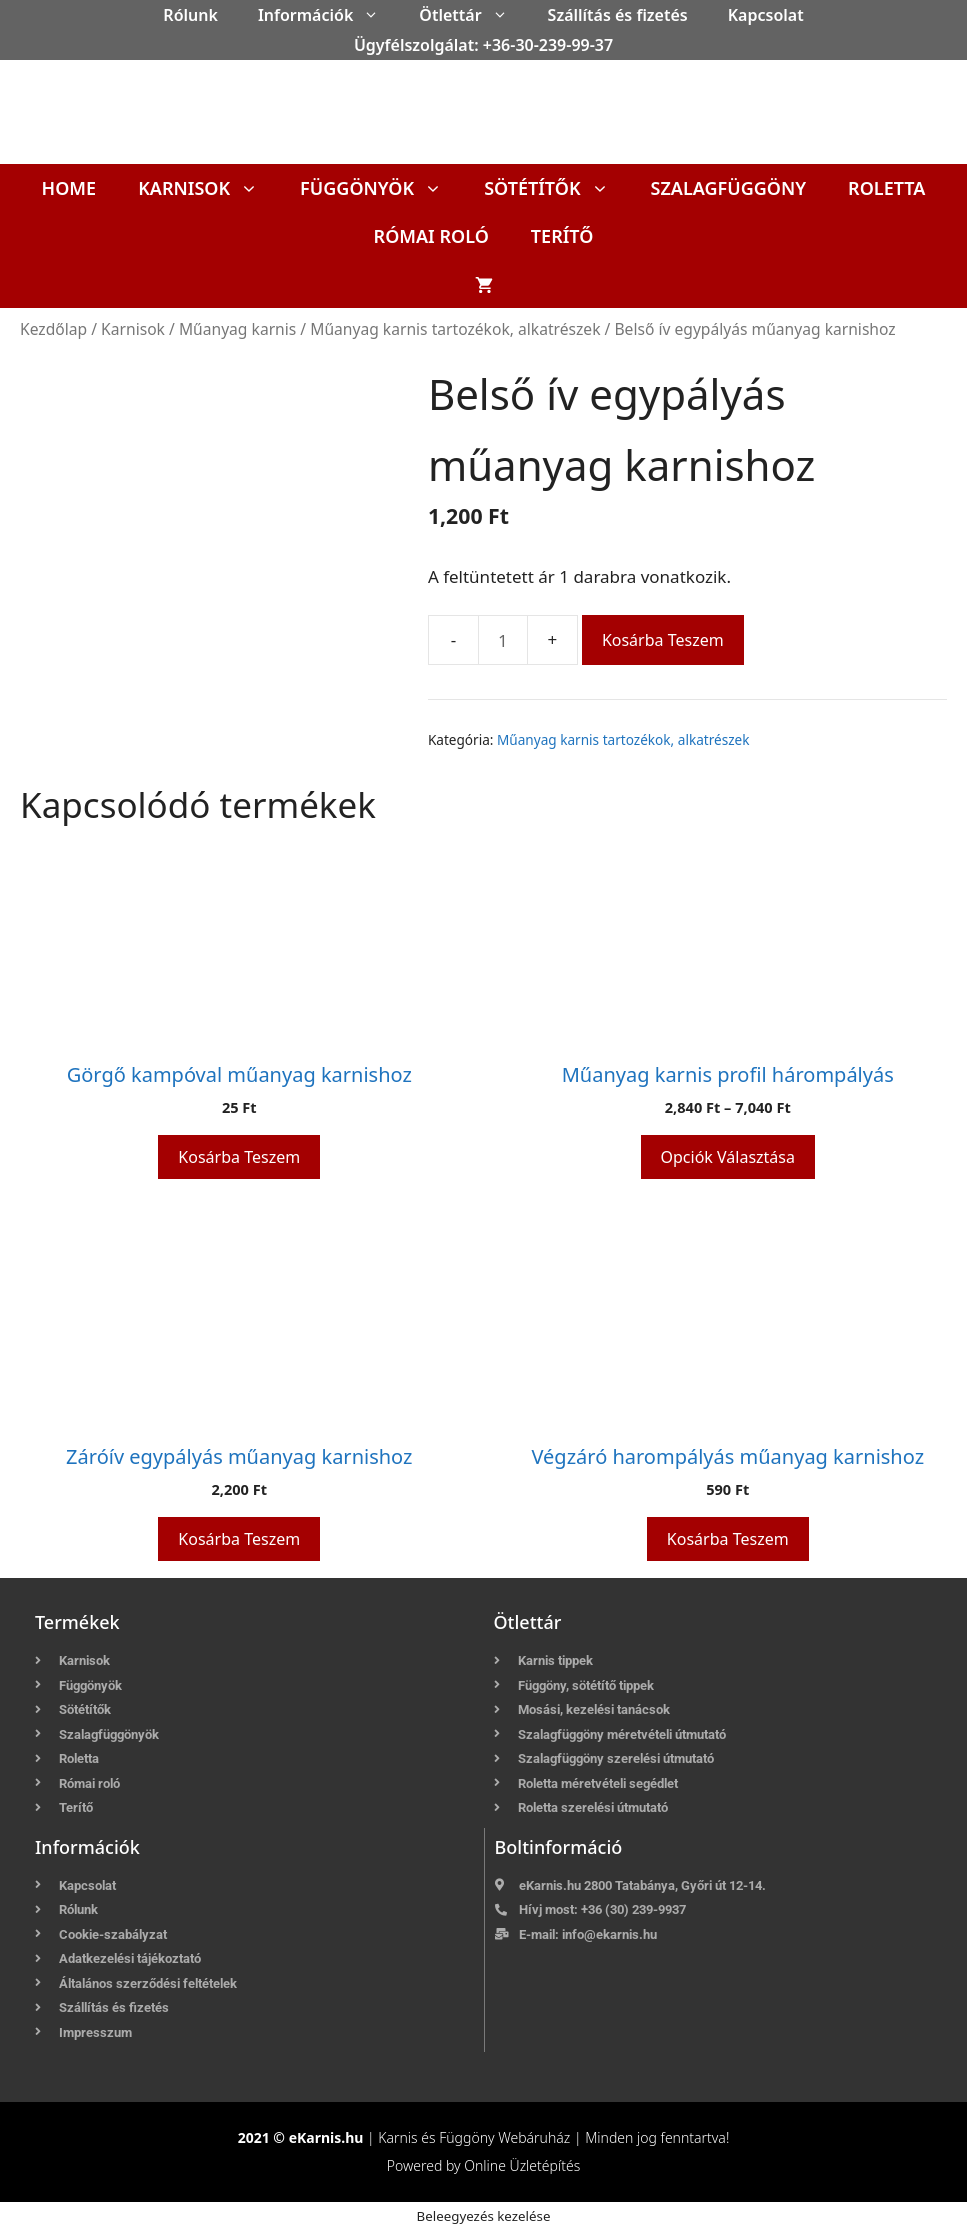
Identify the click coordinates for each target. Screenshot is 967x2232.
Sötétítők (556, 188)
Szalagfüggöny (729, 188)
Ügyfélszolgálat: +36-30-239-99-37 (483, 45)
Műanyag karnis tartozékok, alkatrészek (455, 329)
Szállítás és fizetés (618, 15)
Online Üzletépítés (522, 2165)
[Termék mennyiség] (503, 640)
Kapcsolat (766, 15)
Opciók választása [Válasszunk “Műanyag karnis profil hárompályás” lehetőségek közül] (728, 1157)
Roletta (886, 188)
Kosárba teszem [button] (239, 1157)
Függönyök (381, 188)
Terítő (562, 236)
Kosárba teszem (663, 640)
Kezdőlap (53, 329)
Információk (328, 15)
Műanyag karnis (237, 329)
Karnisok (208, 188)
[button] (376, 15)
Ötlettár (473, 15)
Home (69, 188)
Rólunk (190, 15)
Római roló (431, 236)
